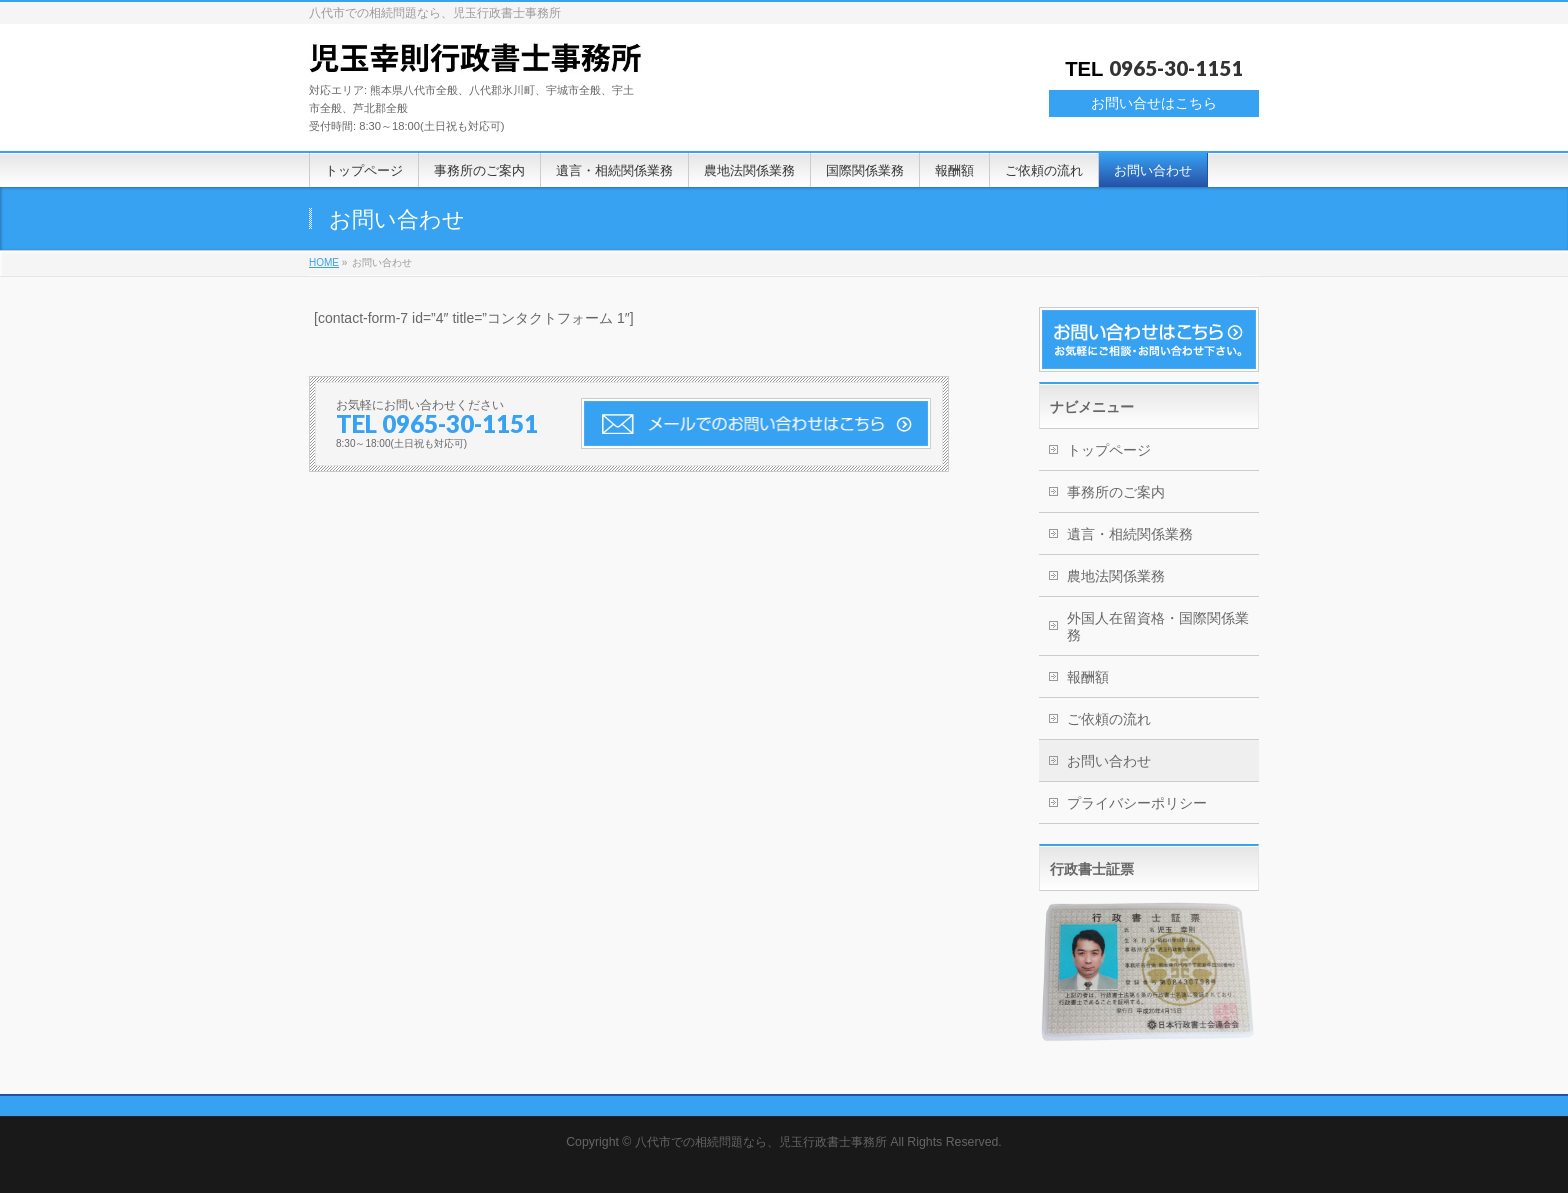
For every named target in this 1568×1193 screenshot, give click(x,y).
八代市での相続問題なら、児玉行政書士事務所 (761, 1142)
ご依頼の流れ (1109, 719)
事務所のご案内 (1116, 492)
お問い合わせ (1109, 761)
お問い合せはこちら (1154, 103)
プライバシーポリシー (1137, 803)
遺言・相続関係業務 (1130, 534)
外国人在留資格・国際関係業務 (1158, 626)
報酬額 (1088, 677)
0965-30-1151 (1176, 68)
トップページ (1109, 450)
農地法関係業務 (1116, 576)
